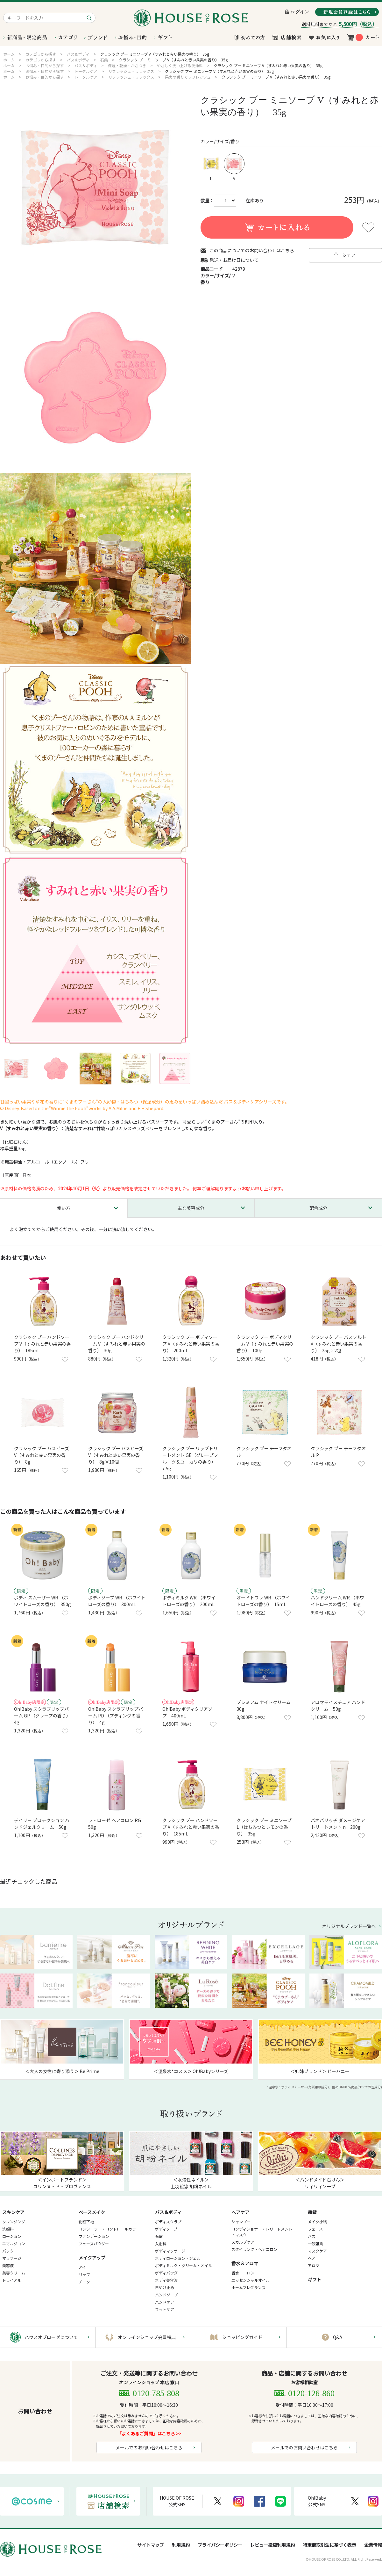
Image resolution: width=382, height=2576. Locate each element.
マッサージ (11, 2258)
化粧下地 (86, 2221)
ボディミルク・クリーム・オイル (183, 2265)
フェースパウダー (94, 2243)
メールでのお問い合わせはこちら (149, 2447)
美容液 (8, 2265)
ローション (11, 2236)
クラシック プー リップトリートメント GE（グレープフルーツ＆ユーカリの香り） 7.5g (190, 1458)
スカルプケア (242, 2242)
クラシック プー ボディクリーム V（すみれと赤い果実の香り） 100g (265, 1344)
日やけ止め (164, 2287)
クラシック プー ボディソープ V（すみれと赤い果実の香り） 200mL (190, 1344)
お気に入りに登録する (368, 227)
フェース (315, 2228)
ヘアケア (240, 2212)
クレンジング (13, 2221)
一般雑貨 (315, 2243)
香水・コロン (242, 2272)
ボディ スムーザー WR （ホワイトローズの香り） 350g (42, 1600)
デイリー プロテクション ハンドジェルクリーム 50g (41, 1823)
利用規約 (181, 2545)
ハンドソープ (166, 2294)
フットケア (164, 2309)
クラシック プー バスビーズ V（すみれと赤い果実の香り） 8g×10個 (115, 1455)
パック (8, 2250)
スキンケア (13, 2212)
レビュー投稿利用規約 (272, 2545)
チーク (84, 2281)
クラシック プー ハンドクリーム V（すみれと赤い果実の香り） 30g (116, 1344)
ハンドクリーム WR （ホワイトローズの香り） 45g (337, 1600)
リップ (84, 2274)
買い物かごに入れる (277, 227)
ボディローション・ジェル (178, 2258)
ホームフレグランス (248, 2287)
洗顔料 (8, 2228)
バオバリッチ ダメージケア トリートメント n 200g (338, 1823)
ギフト (314, 2279)
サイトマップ (150, 2545)
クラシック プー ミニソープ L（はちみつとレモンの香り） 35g (264, 1827)
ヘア (311, 2258)
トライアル (11, 2280)
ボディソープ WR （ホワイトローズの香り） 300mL (116, 1600)
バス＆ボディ (168, 2212)
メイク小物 (317, 2221)
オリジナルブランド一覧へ (349, 1926)
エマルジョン (13, 2243)
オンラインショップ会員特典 (147, 2337)
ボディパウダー (168, 2272)
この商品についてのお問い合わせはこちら (251, 250)
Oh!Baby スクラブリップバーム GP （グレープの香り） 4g (43, 1715)
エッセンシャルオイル (250, 2280)
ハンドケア (164, 2302)
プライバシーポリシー (220, 2545)
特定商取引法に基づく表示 (329, 2545)
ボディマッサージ (170, 2250)
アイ (82, 2267)
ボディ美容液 (166, 2280)
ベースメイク (92, 2212)
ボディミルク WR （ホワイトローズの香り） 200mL (189, 1600)
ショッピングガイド (242, 2337)
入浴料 (160, 2243)
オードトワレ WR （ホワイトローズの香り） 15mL (263, 1600)
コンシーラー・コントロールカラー (109, 2228)
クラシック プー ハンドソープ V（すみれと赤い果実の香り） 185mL (42, 1344)
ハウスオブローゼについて (51, 2337)
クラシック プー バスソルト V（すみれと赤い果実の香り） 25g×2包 (338, 1344)
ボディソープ (166, 2228)
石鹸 (159, 2236)
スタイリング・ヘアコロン (254, 2249)
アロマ (313, 2265)
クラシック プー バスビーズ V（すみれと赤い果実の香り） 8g (41, 1455)
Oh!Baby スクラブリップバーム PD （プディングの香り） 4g (115, 1715)
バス (311, 2236)
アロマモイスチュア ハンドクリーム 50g (338, 1705)
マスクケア (317, 2250)
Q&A (337, 2337)
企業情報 (373, 2545)
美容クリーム (13, 2272)
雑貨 (312, 2212)
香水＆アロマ (244, 2263)
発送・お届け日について (233, 260)
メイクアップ (92, 2257)
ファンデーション (94, 2236)
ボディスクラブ (168, 2221)
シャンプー (241, 2221)
